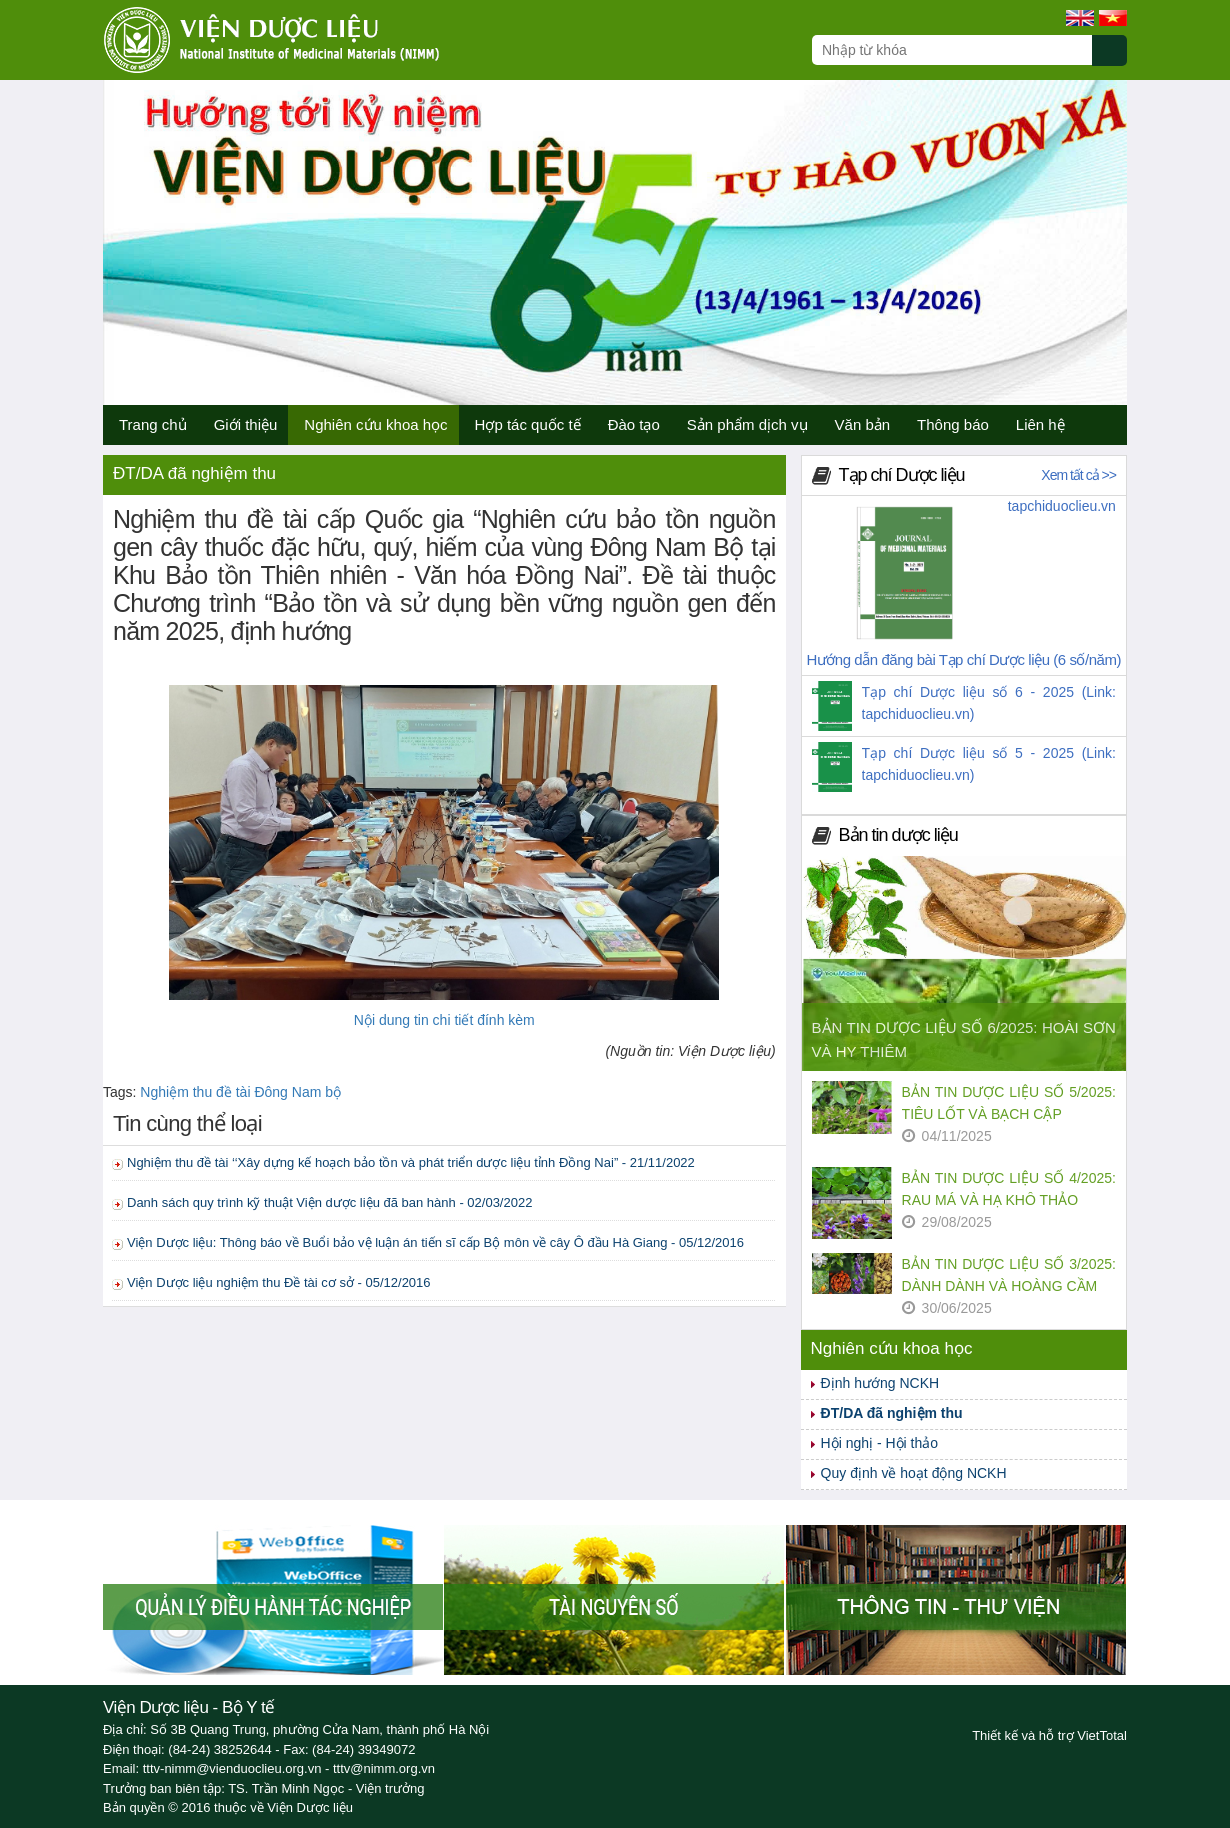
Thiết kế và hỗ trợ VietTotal (1049, 1735)
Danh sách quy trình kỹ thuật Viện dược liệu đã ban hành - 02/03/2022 (329, 1202)
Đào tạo (634, 424)
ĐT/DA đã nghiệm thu (892, 1413)
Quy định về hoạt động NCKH (914, 1473)
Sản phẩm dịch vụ (747, 424)
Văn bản (863, 424)
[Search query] (952, 50)
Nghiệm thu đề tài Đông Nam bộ (240, 1092)
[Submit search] (1118, 61)
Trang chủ (153, 424)
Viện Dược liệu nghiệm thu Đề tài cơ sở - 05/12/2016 (279, 1282)
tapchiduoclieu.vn (1062, 506)
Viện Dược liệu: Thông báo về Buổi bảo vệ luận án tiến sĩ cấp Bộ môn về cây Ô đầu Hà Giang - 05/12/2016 (435, 1242)
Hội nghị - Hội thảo (879, 1443)
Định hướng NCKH (880, 1383)
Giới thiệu (246, 424)
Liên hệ (1040, 424)
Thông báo (953, 424)
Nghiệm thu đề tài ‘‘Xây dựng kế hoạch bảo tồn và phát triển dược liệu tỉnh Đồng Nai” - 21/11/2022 (411, 1162)
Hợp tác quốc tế (528, 424)
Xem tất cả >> (1078, 475)
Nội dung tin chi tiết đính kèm (444, 1020)
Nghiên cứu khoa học (375, 424)
